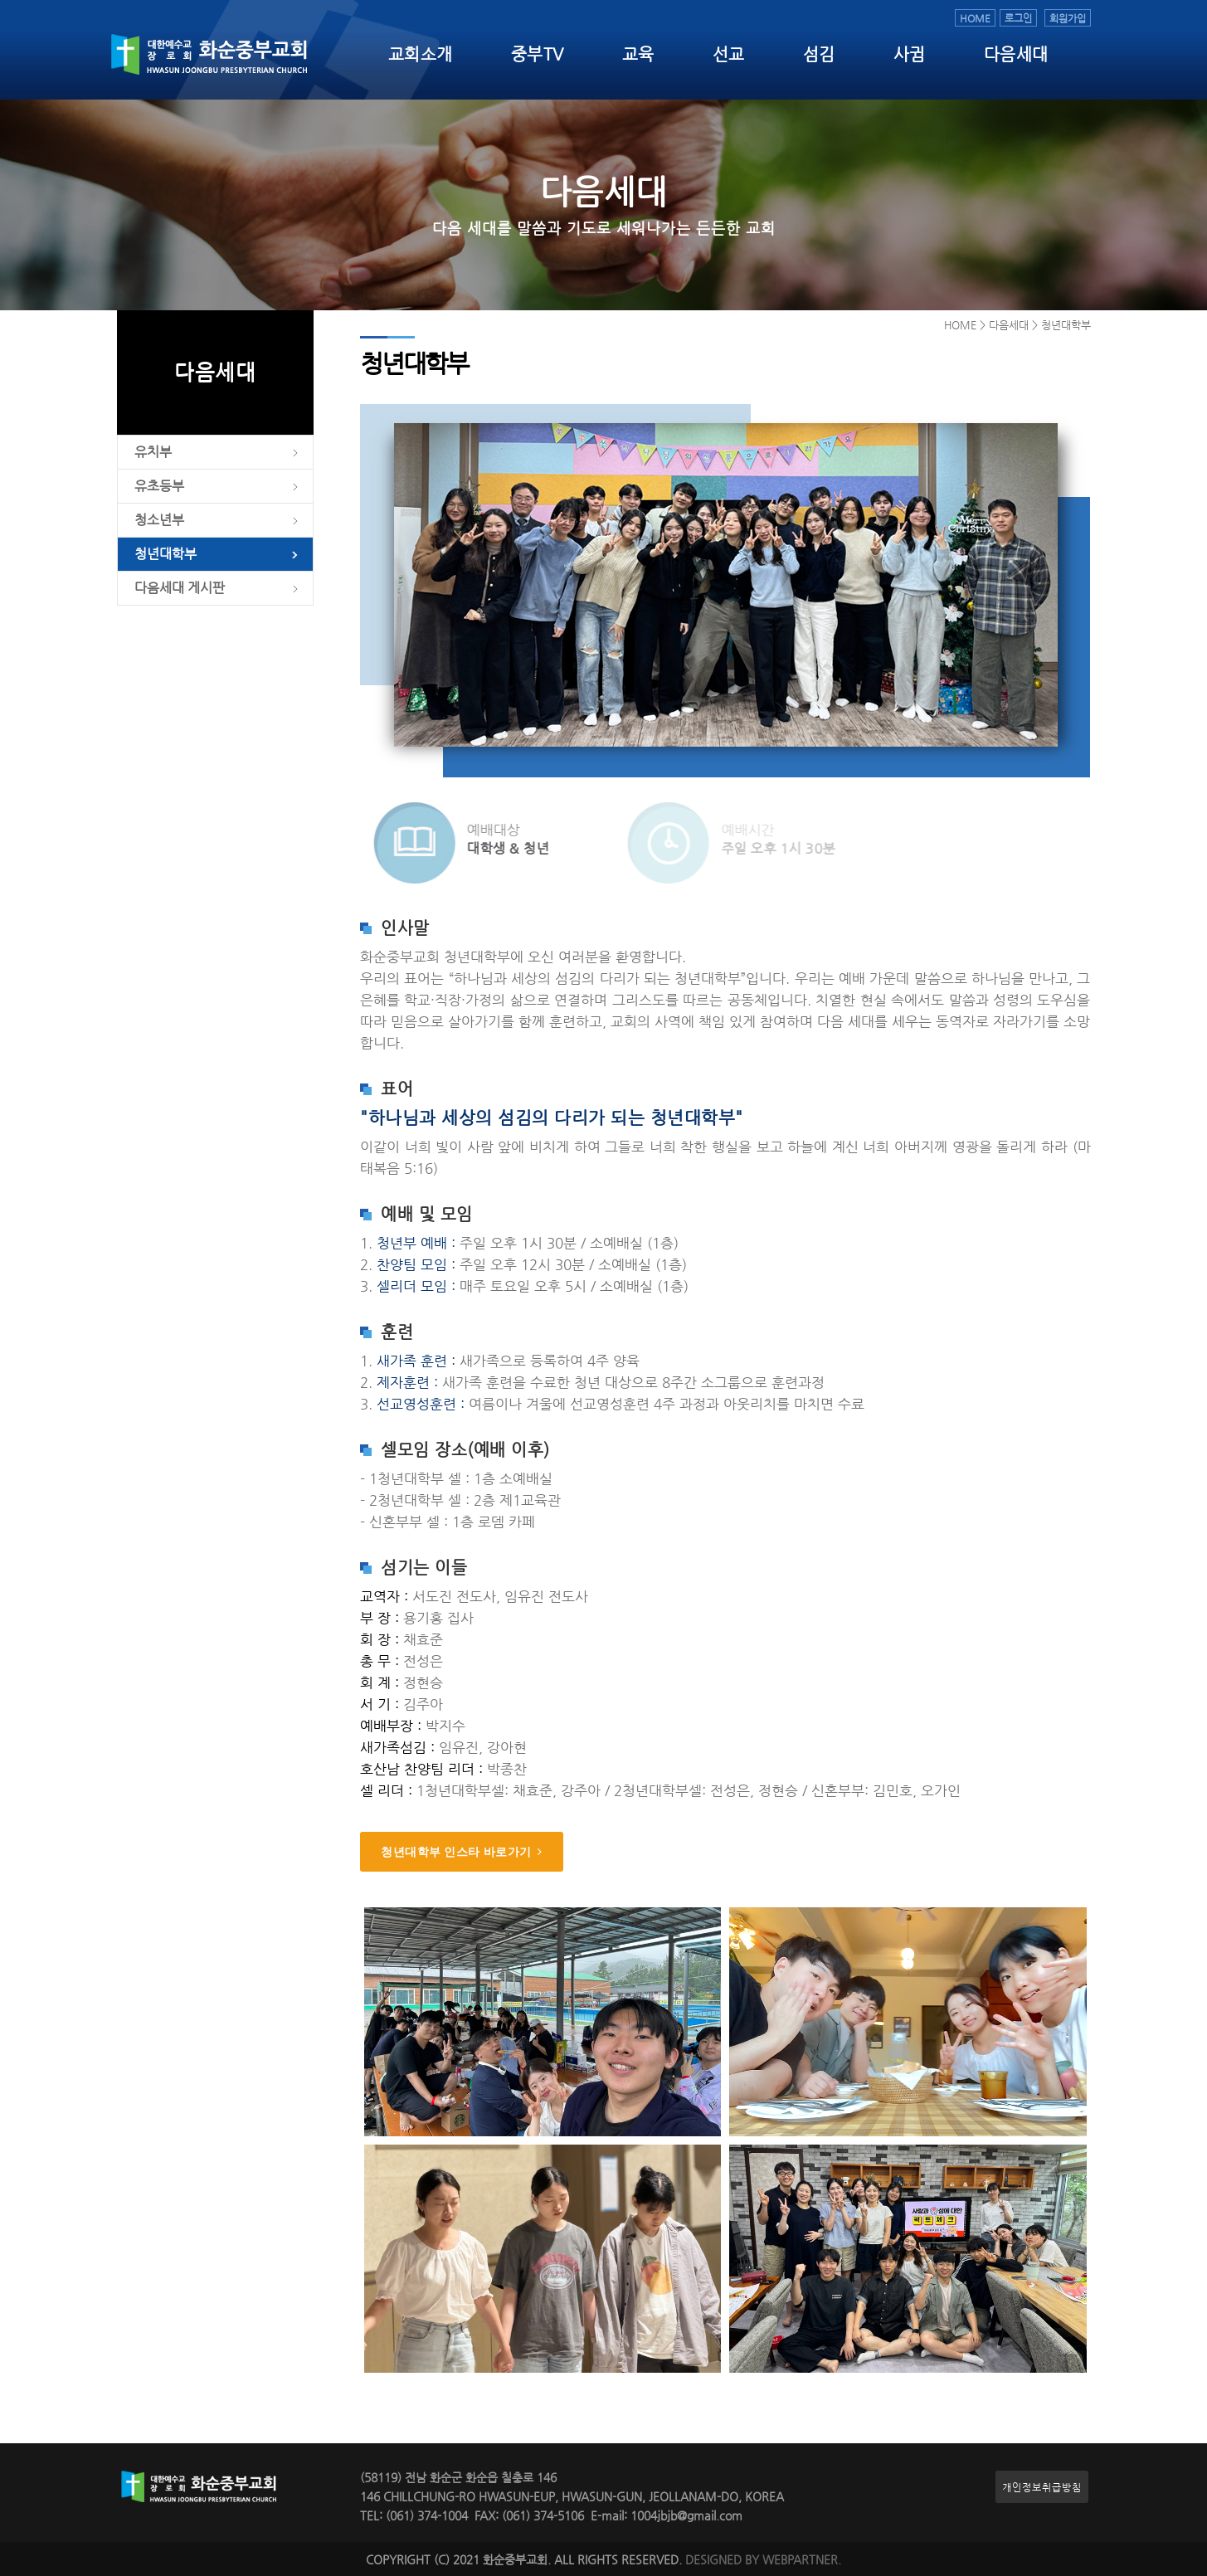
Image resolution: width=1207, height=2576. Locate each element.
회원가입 (1067, 18)
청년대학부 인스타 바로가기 (462, 1851)
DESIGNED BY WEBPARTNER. (763, 2560)
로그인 (1018, 18)
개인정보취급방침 (1042, 2487)
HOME (975, 18)
